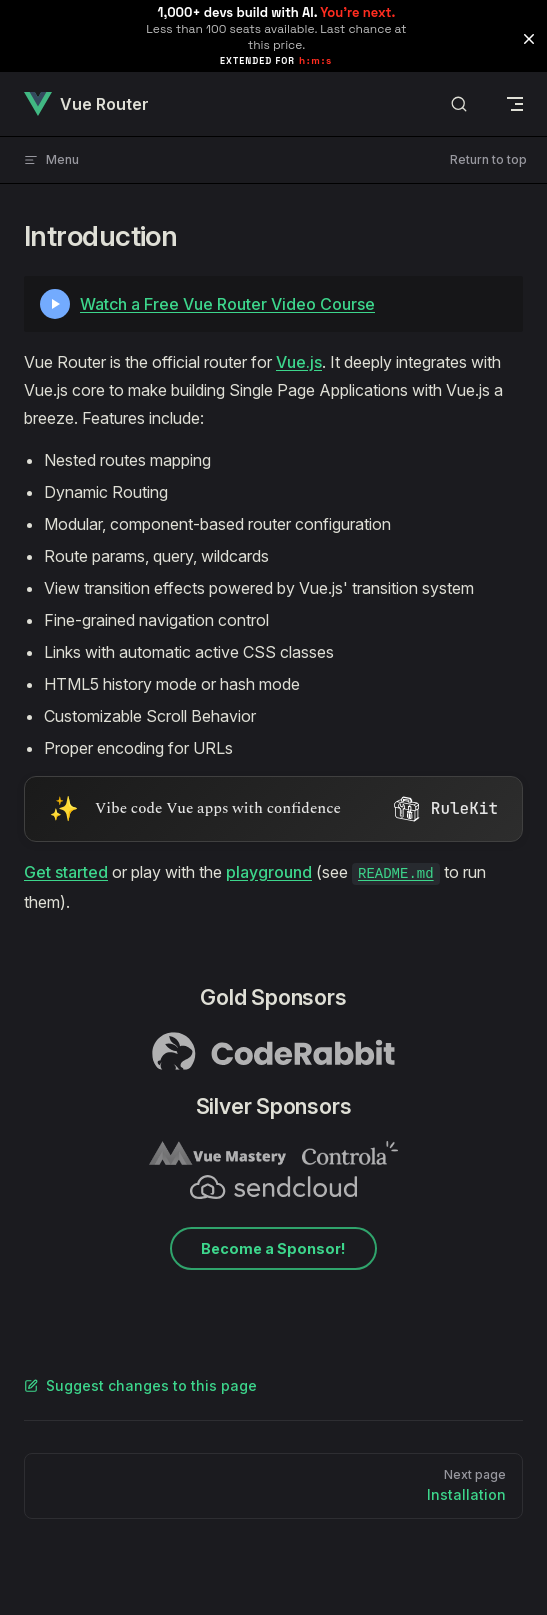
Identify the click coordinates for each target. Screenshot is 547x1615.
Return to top (488, 159)
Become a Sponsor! (273, 1248)
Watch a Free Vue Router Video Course (227, 304)
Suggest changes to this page (140, 1385)
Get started (66, 872)
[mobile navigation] (515, 104)
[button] (529, 39)
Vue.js (299, 362)
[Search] (459, 104)
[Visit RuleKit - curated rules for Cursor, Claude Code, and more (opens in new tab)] (273, 809)
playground (269, 872)
